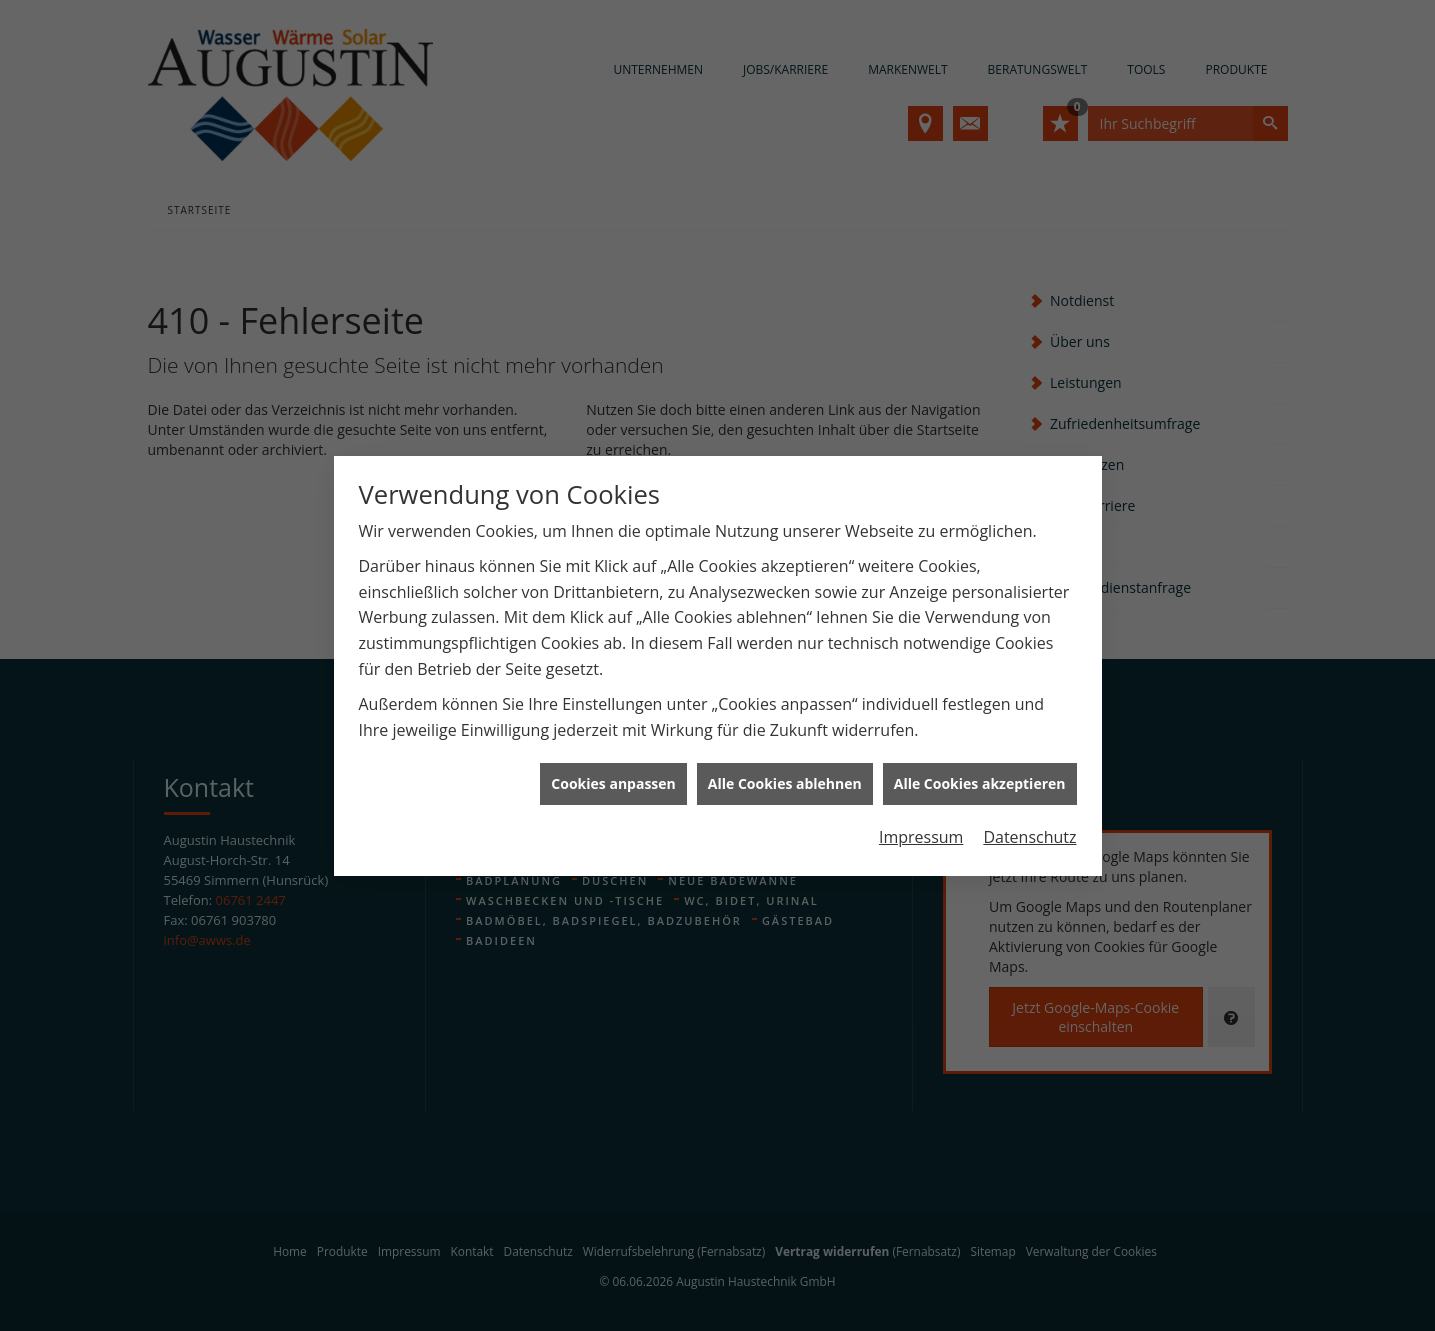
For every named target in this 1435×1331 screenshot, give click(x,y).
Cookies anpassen (613, 761)
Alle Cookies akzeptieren (980, 761)
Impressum (921, 814)
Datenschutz (1029, 814)
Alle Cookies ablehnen (785, 761)
